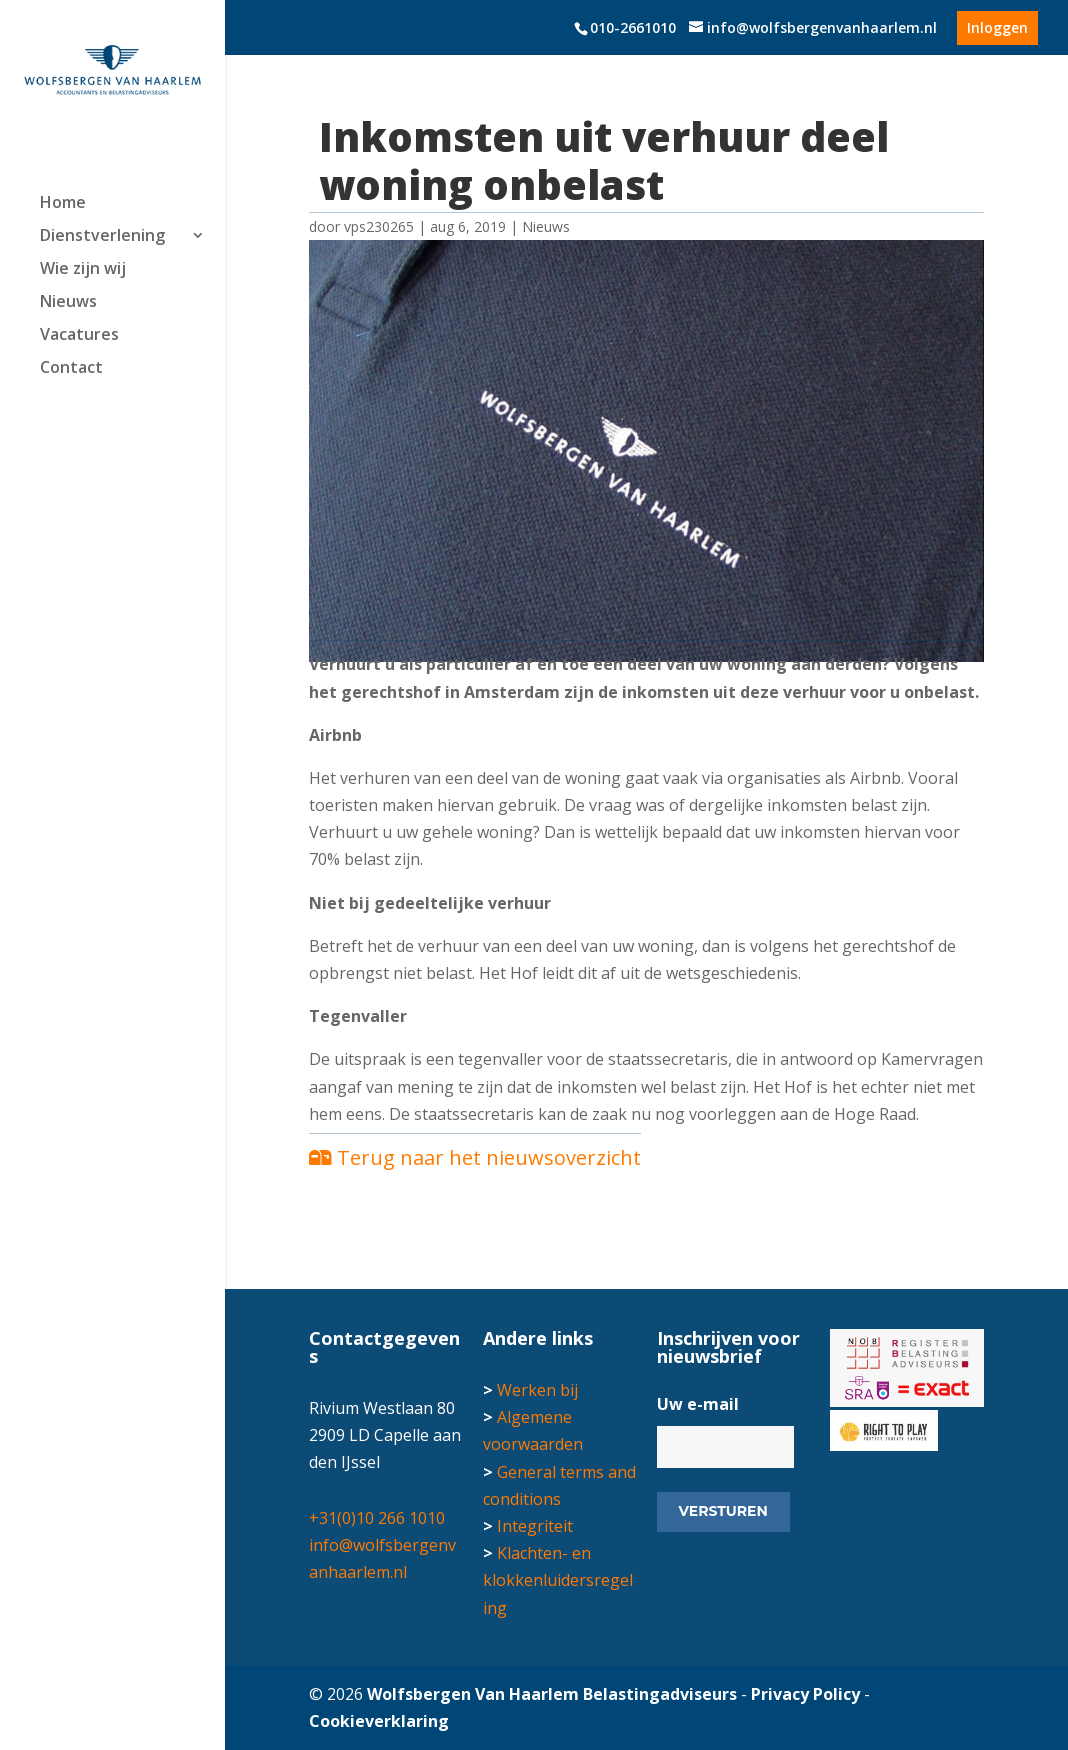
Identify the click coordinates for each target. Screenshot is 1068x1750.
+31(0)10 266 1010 (377, 1518)
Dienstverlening (102, 237)
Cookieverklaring (379, 1721)
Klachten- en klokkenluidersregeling (558, 1580)
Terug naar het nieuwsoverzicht (475, 1157)
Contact (71, 369)
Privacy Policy (805, 1694)
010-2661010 (633, 27)
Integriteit (535, 1526)
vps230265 (379, 226)
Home (63, 204)
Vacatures (79, 336)
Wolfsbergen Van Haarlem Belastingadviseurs (552, 1694)
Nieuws (68, 303)
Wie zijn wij (83, 270)
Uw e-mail (698, 1404)
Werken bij (537, 1390)
